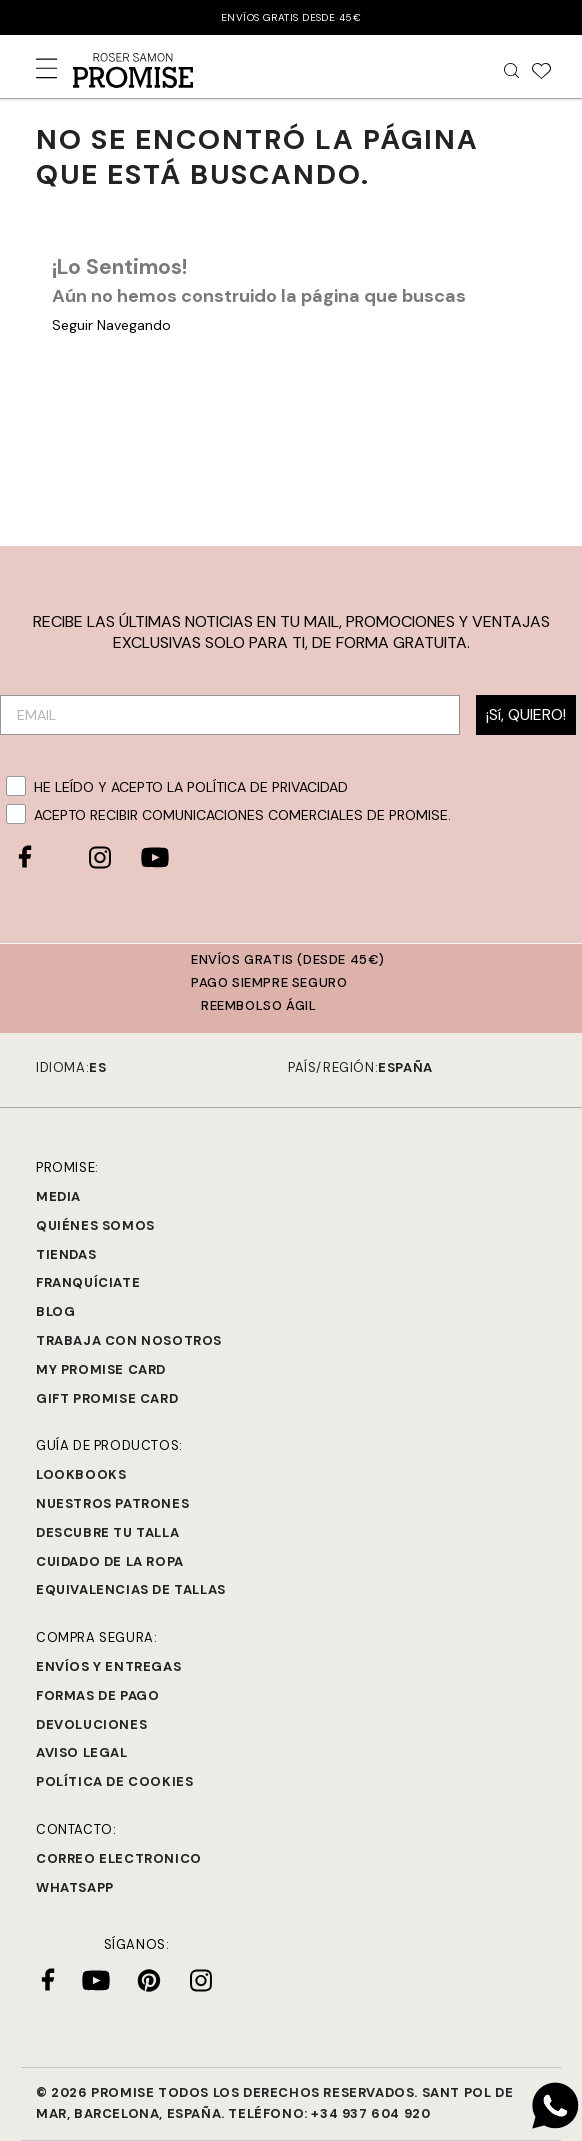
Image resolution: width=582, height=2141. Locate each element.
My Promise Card (101, 1369)
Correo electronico (119, 1858)
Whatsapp (75, 1887)
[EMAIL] (230, 715)
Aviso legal (82, 1752)
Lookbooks (81, 1474)
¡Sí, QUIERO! (526, 714)
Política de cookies (114, 1781)
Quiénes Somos (95, 1225)
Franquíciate (88, 1282)
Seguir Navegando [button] (111, 325)
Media (58, 1196)
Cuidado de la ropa (110, 1561)
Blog (55, 1311)
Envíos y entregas (108, 1666)
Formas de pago (97, 1695)
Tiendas (66, 1254)
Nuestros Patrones (112, 1503)
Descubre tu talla (107, 1532)
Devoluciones (91, 1724)
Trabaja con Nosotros (129, 1340)
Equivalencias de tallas (131, 1589)
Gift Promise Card (107, 1398)
